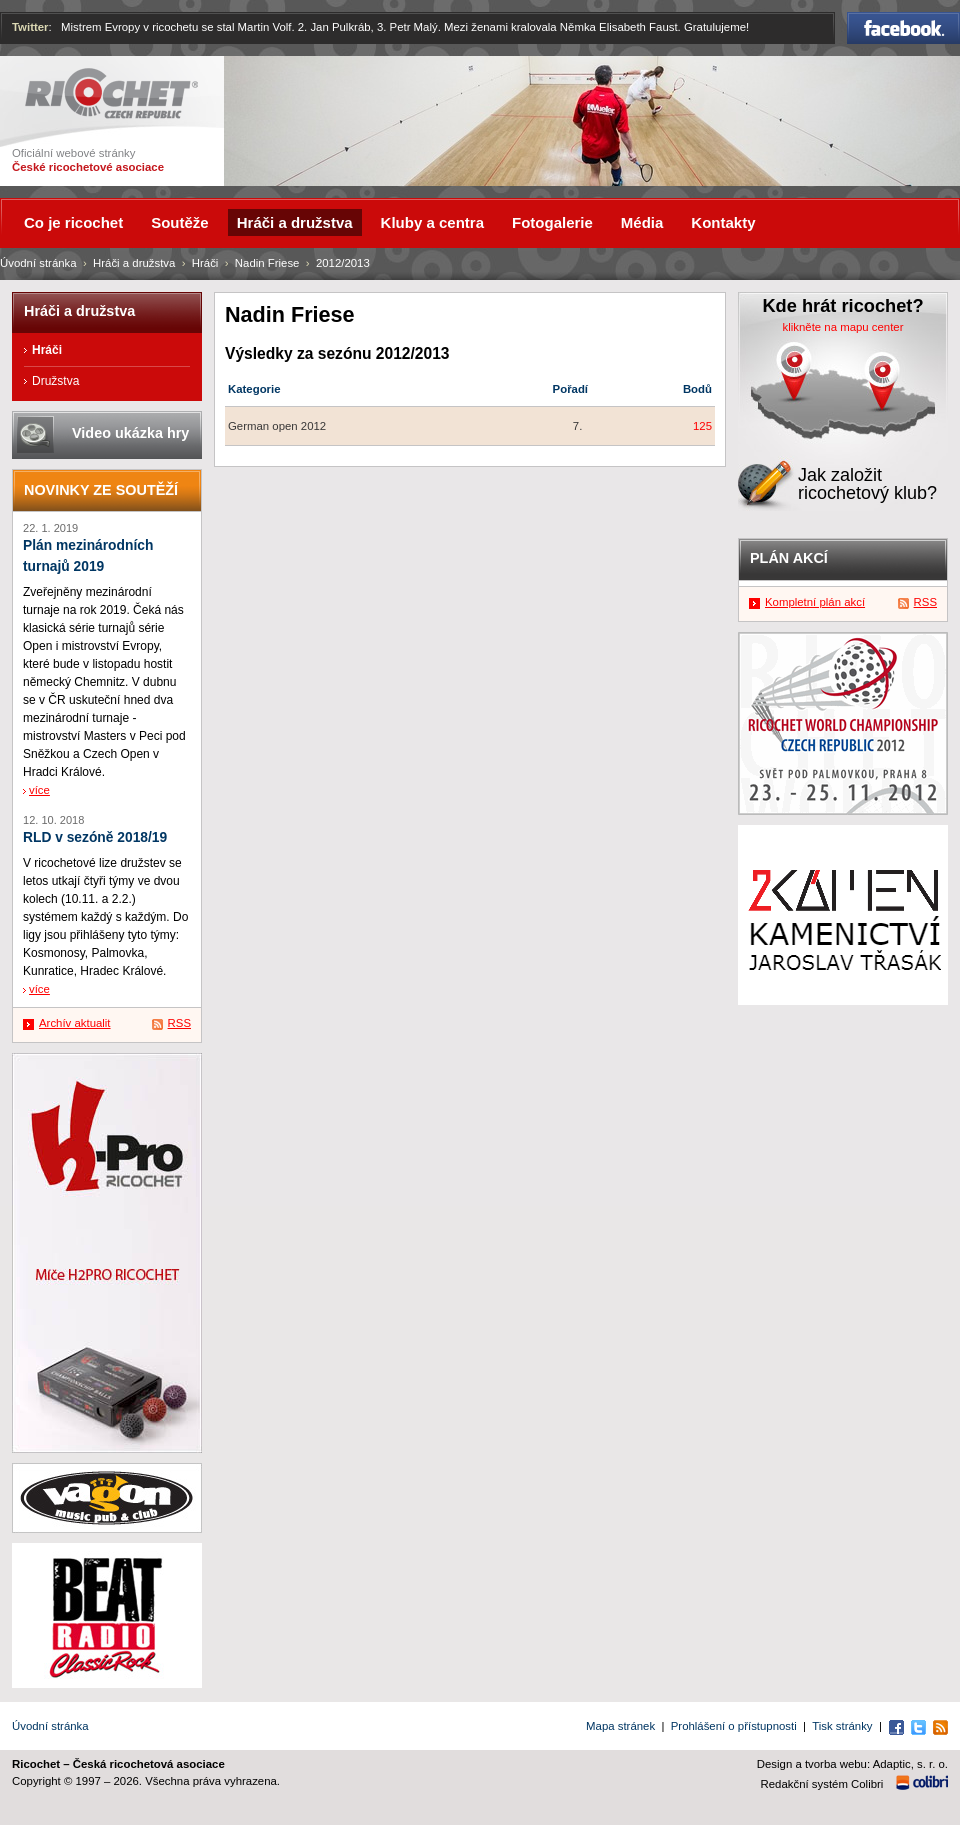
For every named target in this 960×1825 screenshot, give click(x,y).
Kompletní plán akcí (815, 602)
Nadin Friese (267, 263)
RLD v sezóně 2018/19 (95, 837)
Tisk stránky (842, 1726)
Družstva (55, 381)
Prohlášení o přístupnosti (734, 1726)
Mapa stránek (620, 1726)
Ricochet (111, 93)
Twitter (30, 27)
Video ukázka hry (130, 433)
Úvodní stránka (38, 263)
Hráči (205, 263)
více (39, 790)
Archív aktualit (75, 1023)
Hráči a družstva (134, 263)
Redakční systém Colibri (822, 1784)
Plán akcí (789, 558)
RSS (179, 1023)
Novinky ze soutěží (101, 490)
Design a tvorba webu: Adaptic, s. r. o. (852, 1764)
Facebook (903, 28)
